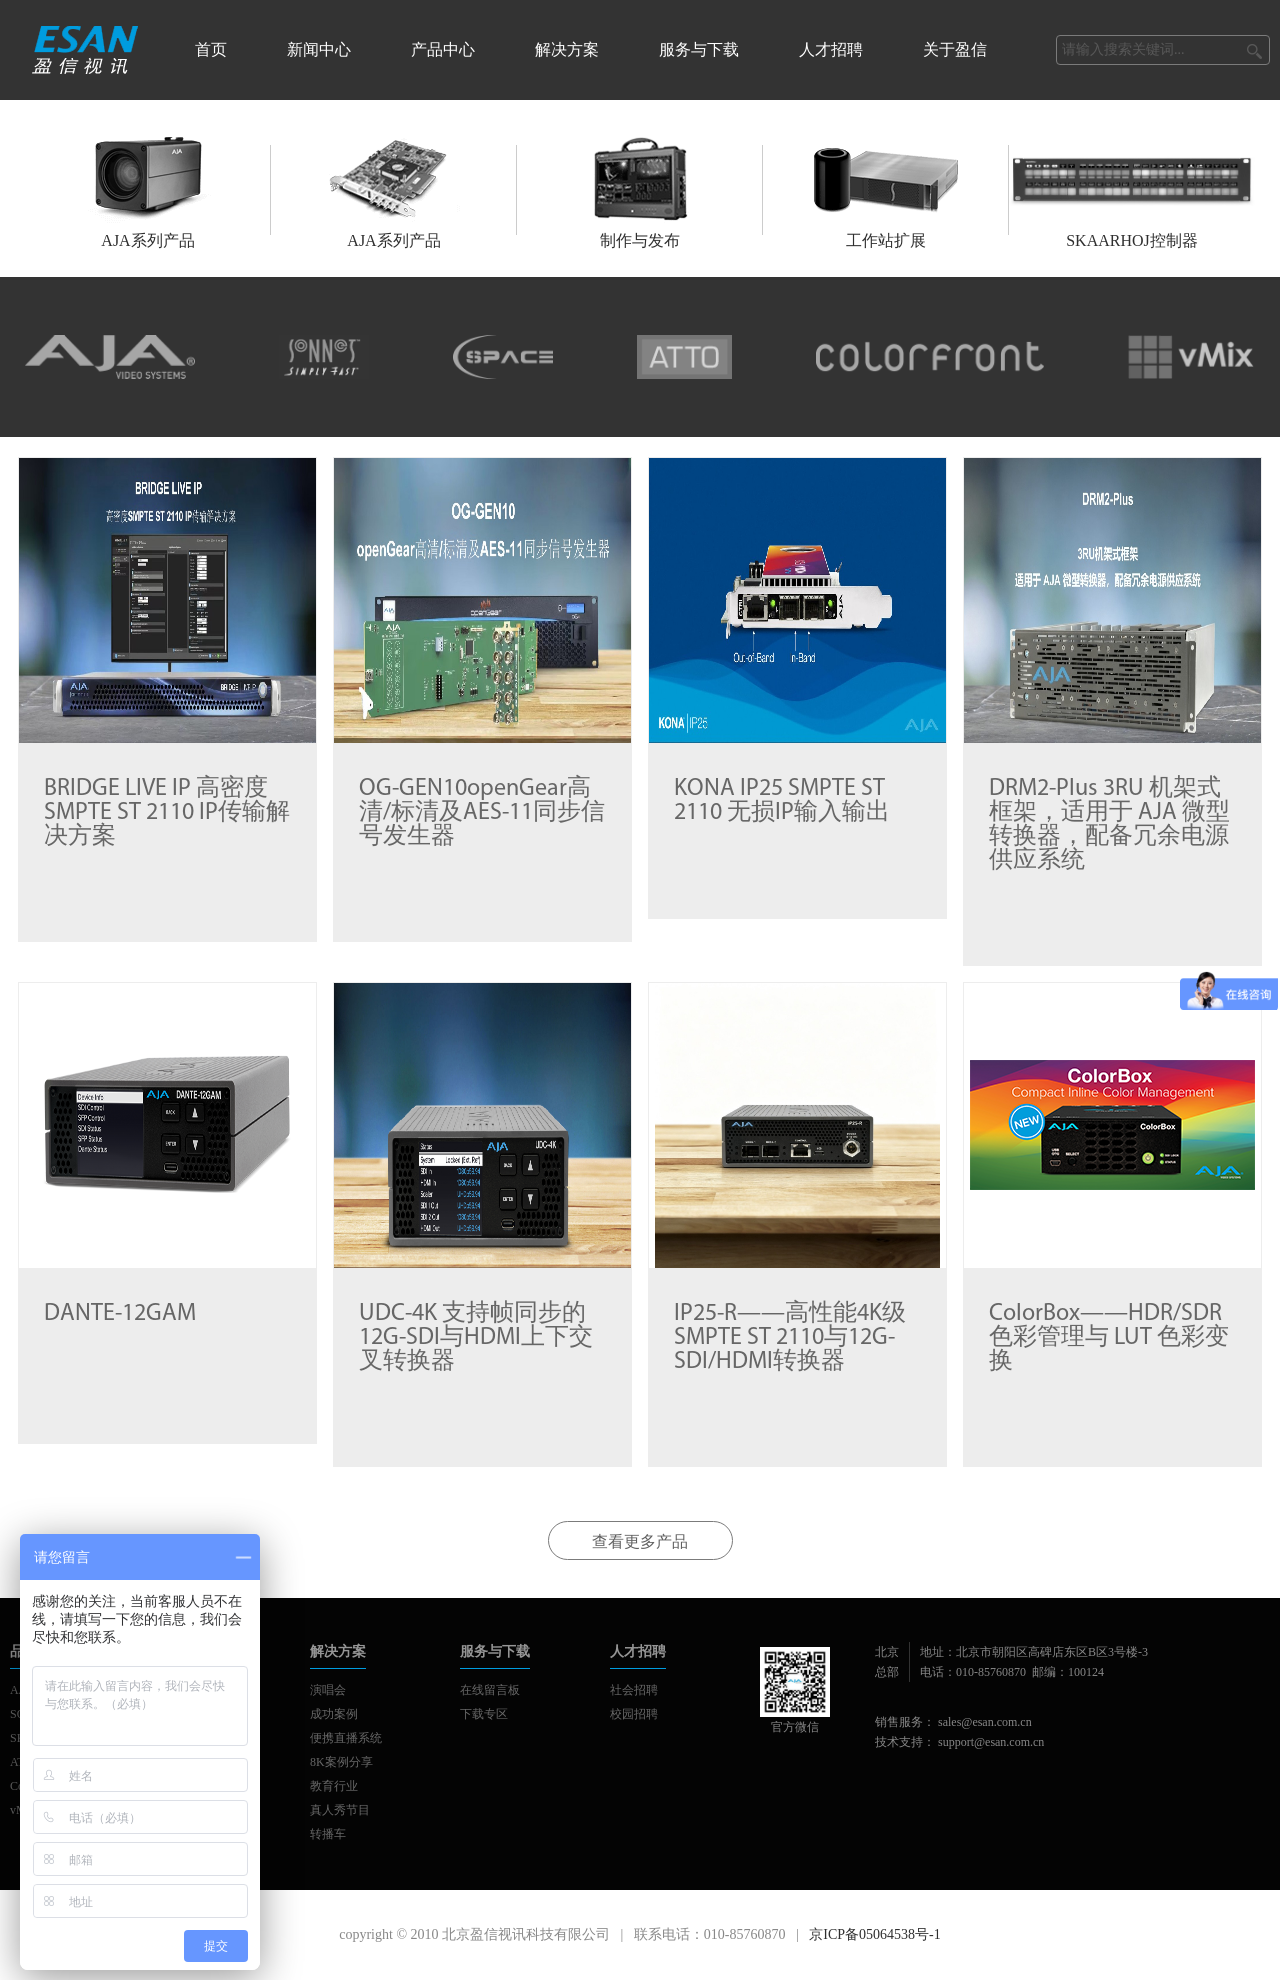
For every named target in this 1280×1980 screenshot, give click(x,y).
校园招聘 (634, 1714)
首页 (211, 49)
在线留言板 (490, 1690)
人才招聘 (831, 49)
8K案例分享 (341, 1762)
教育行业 (334, 1786)
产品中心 (443, 49)
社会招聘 (634, 1690)
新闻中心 (319, 49)
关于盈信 (955, 49)
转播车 (328, 1834)
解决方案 (567, 49)
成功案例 (334, 1714)
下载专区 (484, 1714)
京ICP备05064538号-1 (874, 1934)
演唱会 (328, 1690)
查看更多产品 (640, 1541)
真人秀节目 (340, 1810)
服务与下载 (699, 49)
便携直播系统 (346, 1738)
